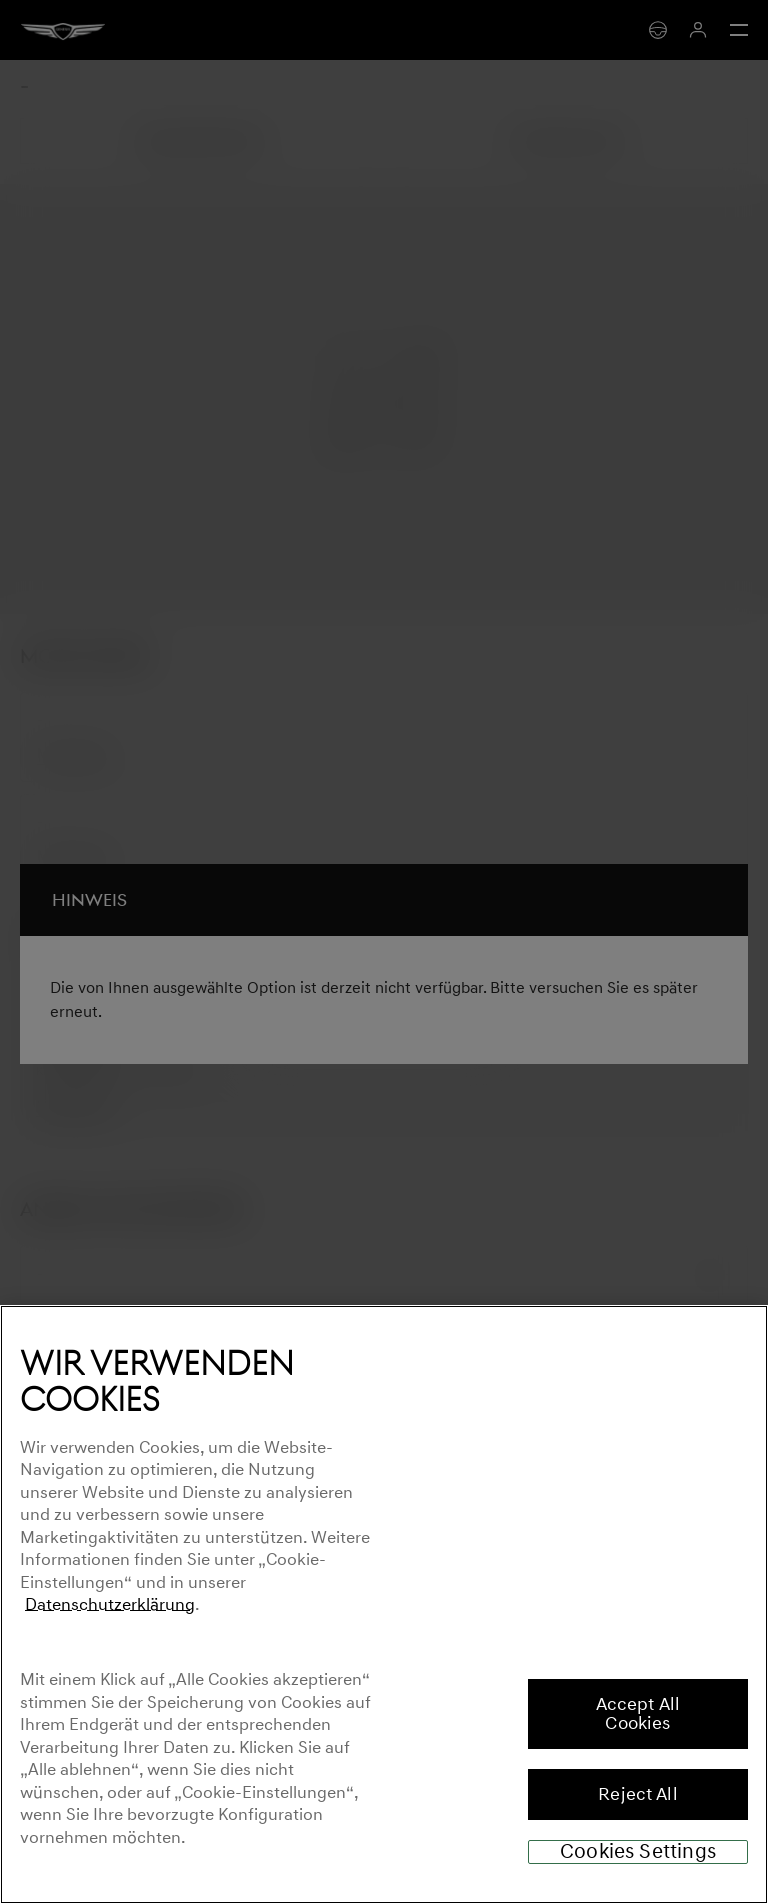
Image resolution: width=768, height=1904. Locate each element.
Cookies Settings (638, 1852)
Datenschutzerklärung (110, 1604)
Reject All (638, 1794)
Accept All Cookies (638, 1713)
